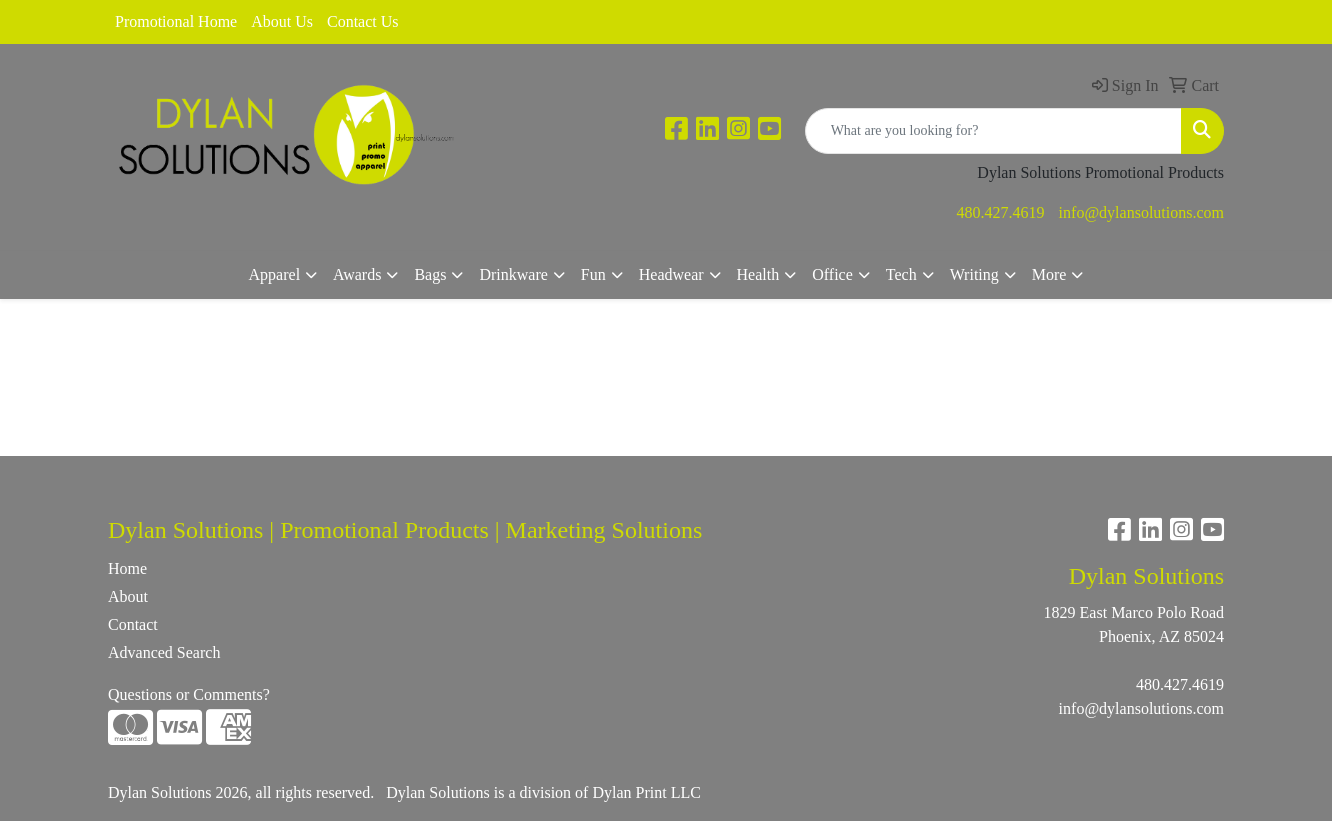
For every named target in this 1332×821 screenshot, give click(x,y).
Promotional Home (176, 21)
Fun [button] (593, 274)
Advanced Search (164, 652)
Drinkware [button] (513, 274)
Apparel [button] (275, 274)
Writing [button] (974, 274)
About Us (282, 21)
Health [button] (758, 274)
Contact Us (363, 21)
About (128, 596)
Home (127, 568)
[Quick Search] (993, 131)
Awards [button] (357, 274)
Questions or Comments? (189, 694)
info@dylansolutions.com (1141, 212)
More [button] (1049, 274)
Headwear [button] (671, 274)
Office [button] (832, 274)
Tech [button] (901, 274)
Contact (133, 624)
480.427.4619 (1001, 212)
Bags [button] (430, 274)
